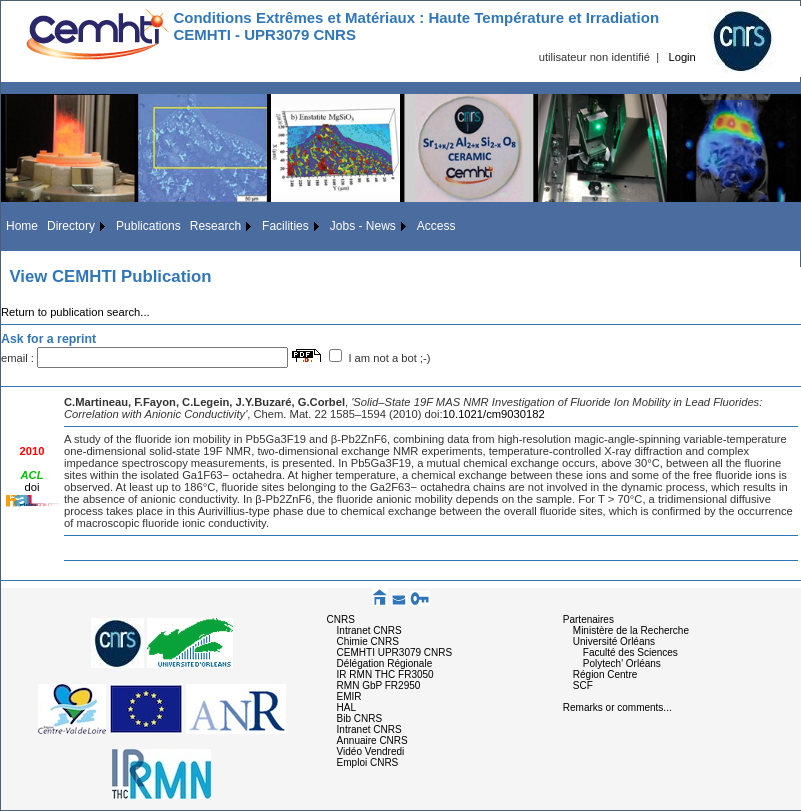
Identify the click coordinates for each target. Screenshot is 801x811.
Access (436, 226)
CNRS (341, 619)
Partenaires (588, 619)
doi (32, 487)
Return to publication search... (75, 312)
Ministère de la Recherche (631, 630)
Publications (148, 226)
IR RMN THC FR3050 (385, 674)
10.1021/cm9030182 (494, 414)
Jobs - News (363, 226)
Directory (71, 226)
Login (681, 57)
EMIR (349, 696)
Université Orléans (614, 641)
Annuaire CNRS (372, 740)
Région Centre (605, 674)
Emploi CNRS (368, 762)
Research (215, 226)
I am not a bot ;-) (389, 358)
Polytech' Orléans (622, 663)
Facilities (285, 226)
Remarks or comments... (617, 707)
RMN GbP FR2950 (379, 685)
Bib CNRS (360, 718)
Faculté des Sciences (630, 652)
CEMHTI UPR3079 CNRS (395, 652)
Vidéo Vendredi (371, 751)
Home (22, 226)
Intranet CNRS (369, 630)
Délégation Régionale (385, 663)
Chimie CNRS (368, 641)
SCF (583, 685)
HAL (346, 707)
